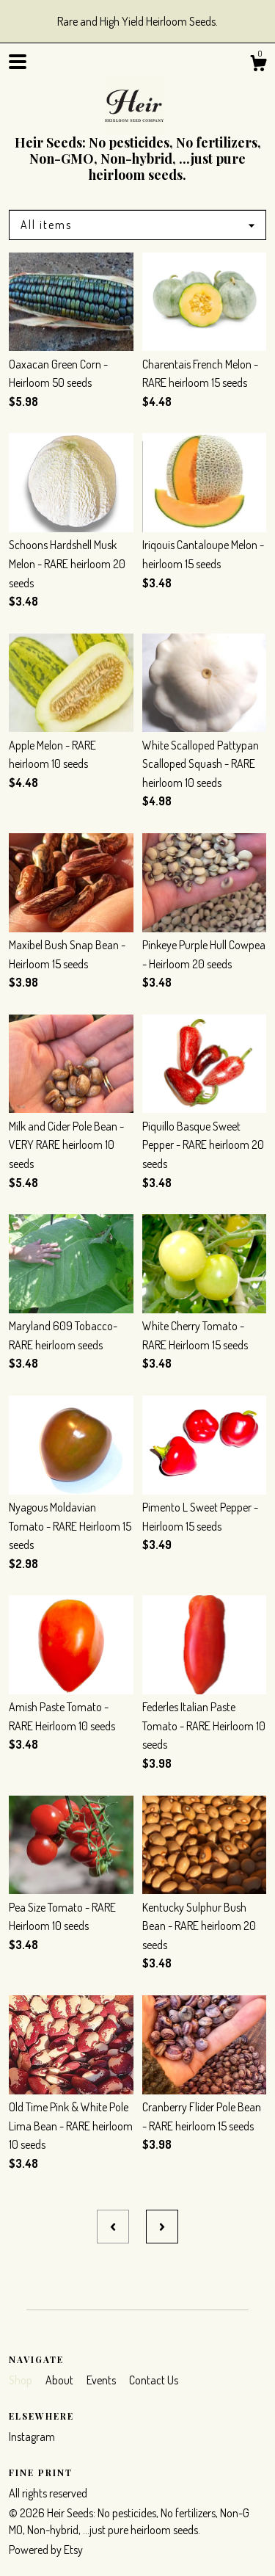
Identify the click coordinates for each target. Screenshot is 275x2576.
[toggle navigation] (17, 61)
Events (102, 2380)
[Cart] (258, 65)
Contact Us (153, 2380)
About (60, 2380)
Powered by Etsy (46, 2549)
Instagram (32, 2436)
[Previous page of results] (113, 2226)
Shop (21, 2380)
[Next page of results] (162, 2226)
